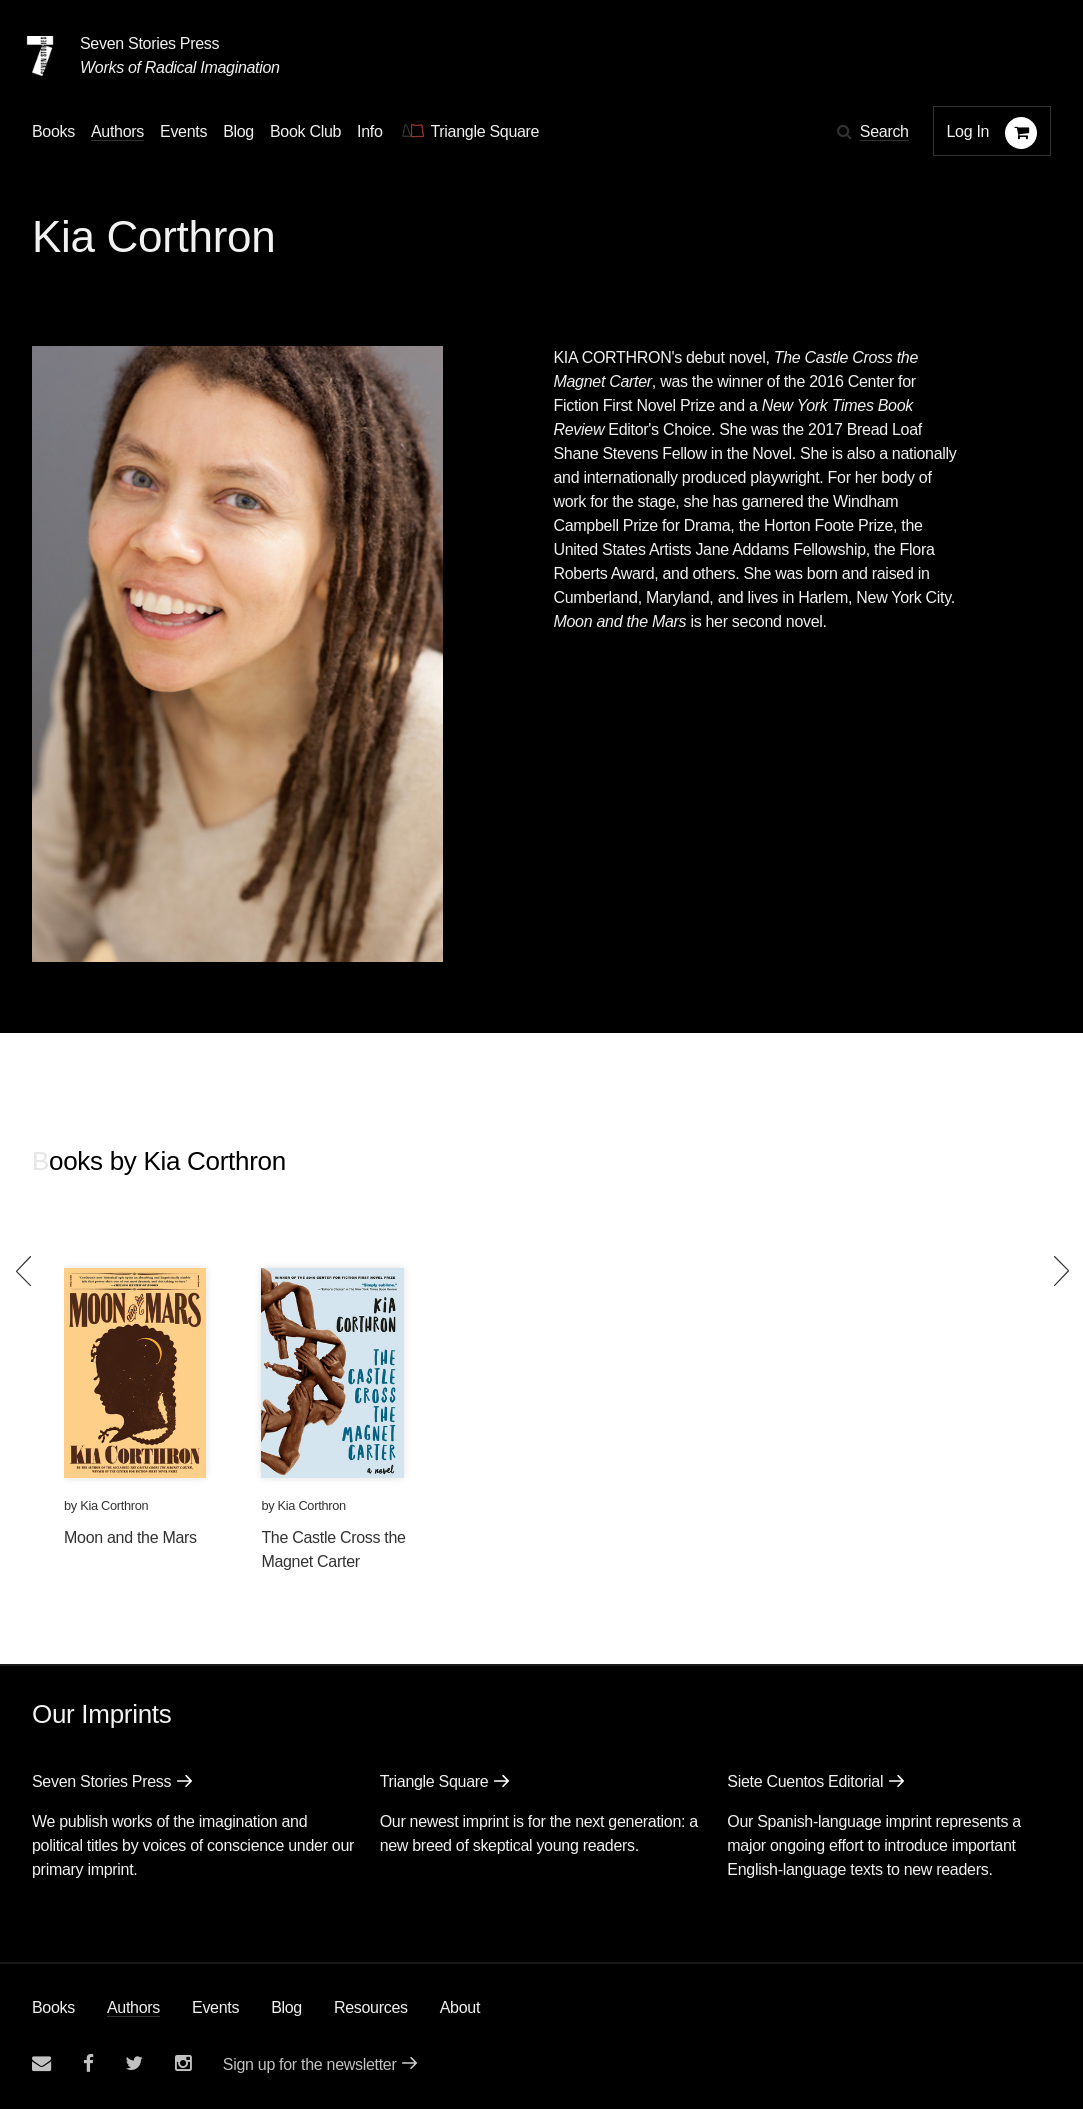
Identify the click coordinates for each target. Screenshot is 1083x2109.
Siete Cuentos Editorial (805, 1781)
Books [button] (53, 131)
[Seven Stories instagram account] (183, 2063)
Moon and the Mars (130, 1537)
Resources (371, 2007)
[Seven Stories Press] (40, 56)
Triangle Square (434, 1781)
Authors (133, 2007)
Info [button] (370, 131)
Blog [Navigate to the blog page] (238, 131)
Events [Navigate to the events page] (183, 131)
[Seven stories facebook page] (88, 2063)
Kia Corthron (114, 1505)
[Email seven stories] (41, 2063)
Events (215, 2007)
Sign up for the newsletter (310, 2064)
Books (53, 2007)
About (460, 2007)
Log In (968, 131)
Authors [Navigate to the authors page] (117, 131)
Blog (286, 2007)
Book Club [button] (305, 131)
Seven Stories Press (149, 43)
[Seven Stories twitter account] (134, 2063)
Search (884, 131)
